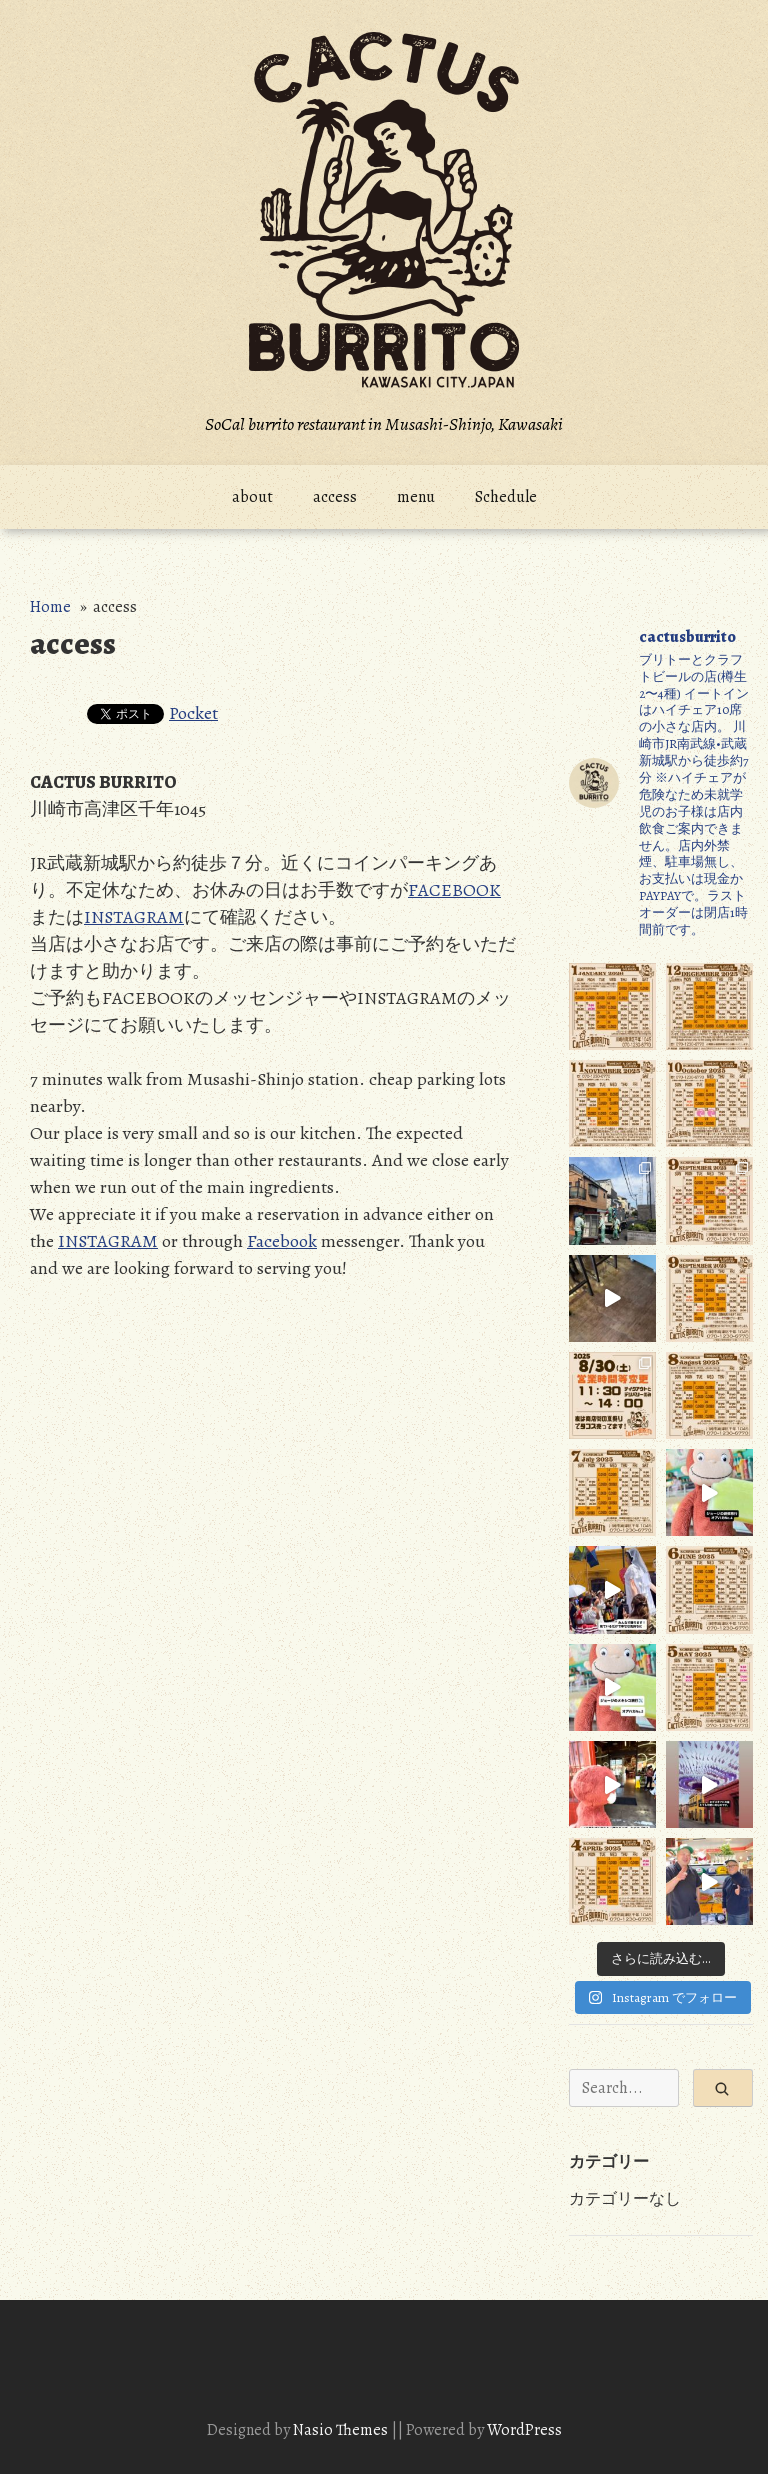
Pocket (193, 713)
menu (416, 497)
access (335, 497)
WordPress (524, 2430)
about (252, 497)
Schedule (506, 497)
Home (50, 607)
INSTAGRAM (134, 917)
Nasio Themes (342, 2430)
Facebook (282, 1241)
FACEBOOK (454, 890)
